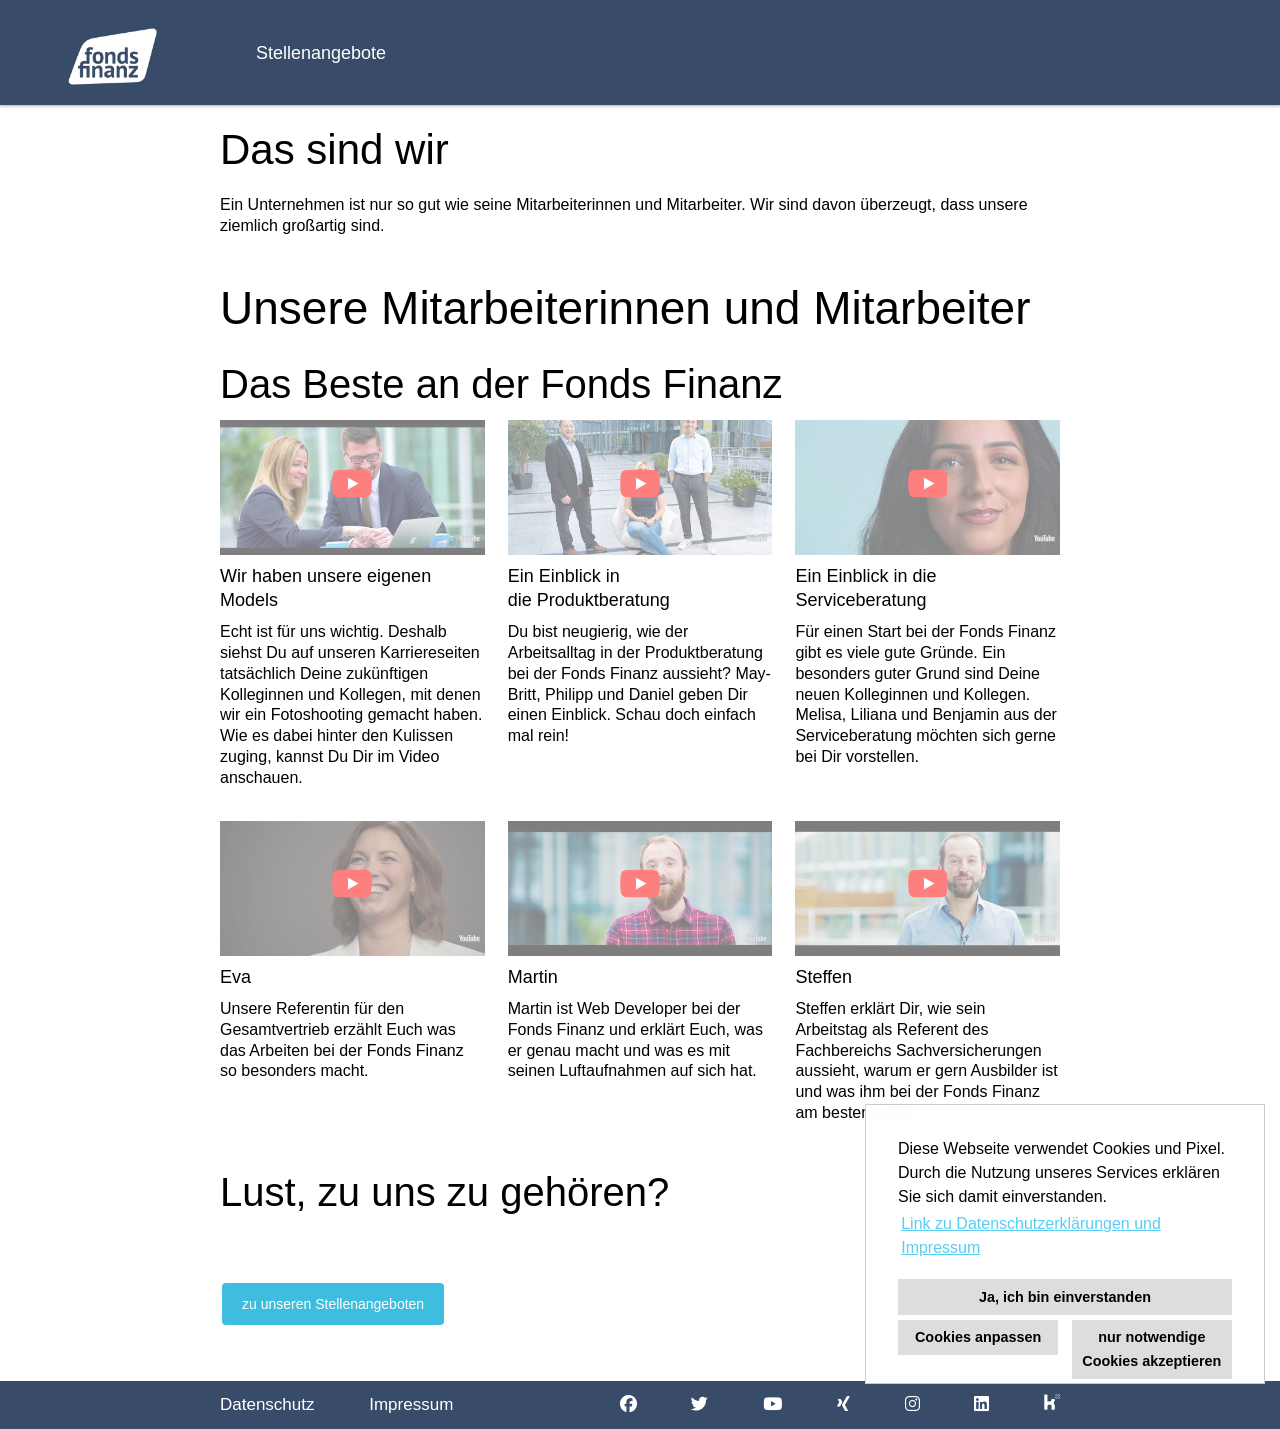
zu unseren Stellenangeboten (333, 1304)
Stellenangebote (321, 53)
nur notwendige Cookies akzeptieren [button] (1151, 1349)
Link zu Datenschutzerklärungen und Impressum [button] (1031, 1235)
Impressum (411, 1404)
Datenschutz (267, 1404)
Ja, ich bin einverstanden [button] (1065, 1297)
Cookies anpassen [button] (978, 1337)
